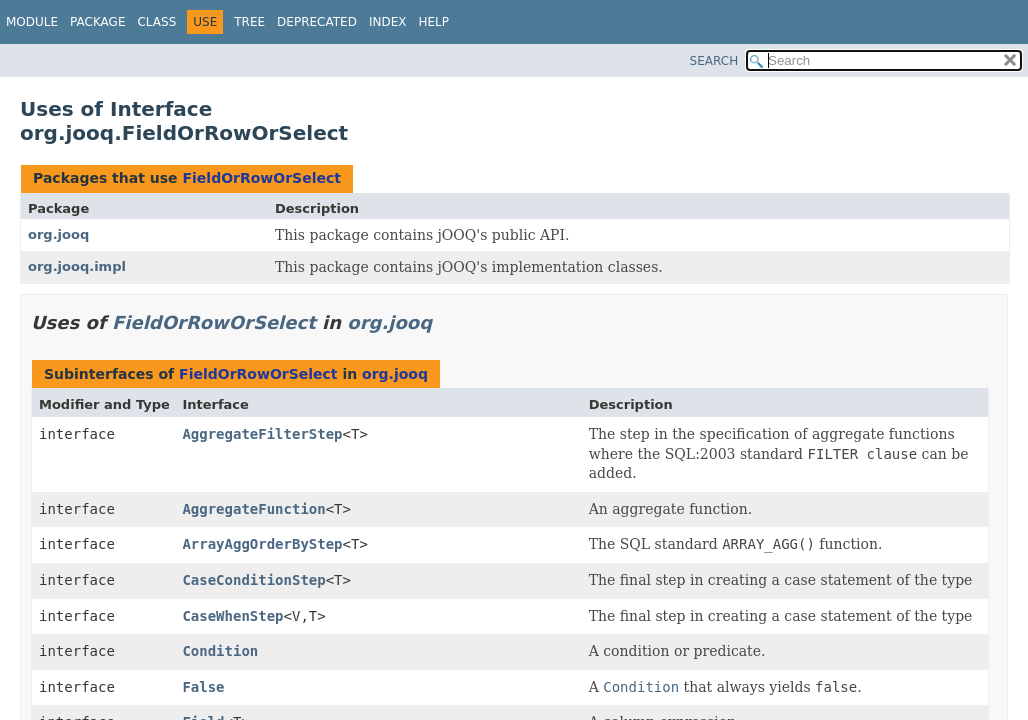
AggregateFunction (253, 509)
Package (97, 22)
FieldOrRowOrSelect (261, 178)
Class (156, 22)
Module (32, 22)
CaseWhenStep (232, 616)
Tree (249, 22)
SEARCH (714, 61)
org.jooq (58, 234)
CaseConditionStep (253, 580)
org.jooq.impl (77, 266)
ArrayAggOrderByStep (262, 544)
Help (433, 22)
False (203, 687)
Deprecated (317, 22)
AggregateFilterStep (262, 434)
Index (388, 22)
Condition (220, 651)
